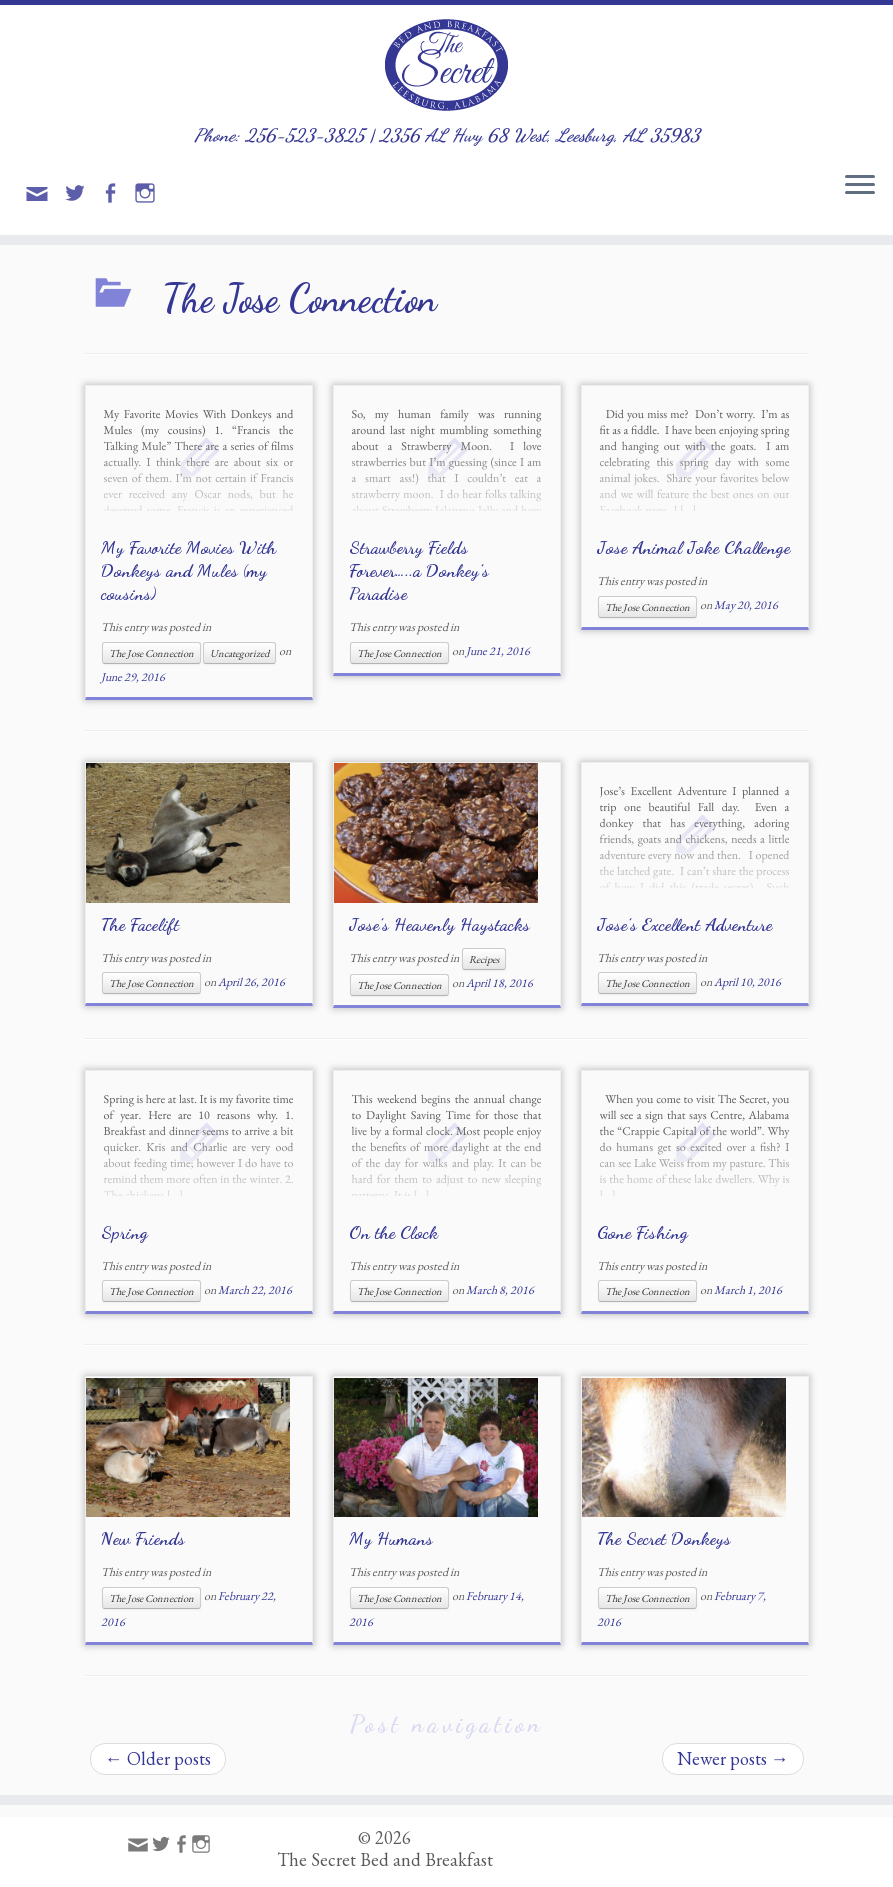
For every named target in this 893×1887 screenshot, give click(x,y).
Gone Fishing (642, 1232)
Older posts (158, 1758)
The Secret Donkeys (664, 1538)
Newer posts (733, 1758)
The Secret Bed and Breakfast (385, 1860)
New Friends (143, 1538)
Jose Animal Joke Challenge (693, 547)
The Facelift (140, 924)
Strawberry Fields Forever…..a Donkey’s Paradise (419, 570)
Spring (124, 1232)
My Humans (391, 1538)
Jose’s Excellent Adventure (684, 924)
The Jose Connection (151, 653)
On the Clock (393, 1232)
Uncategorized (239, 653)
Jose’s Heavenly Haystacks (439, 924)
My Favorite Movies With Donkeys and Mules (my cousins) (188, 570)
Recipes (484, 959)
